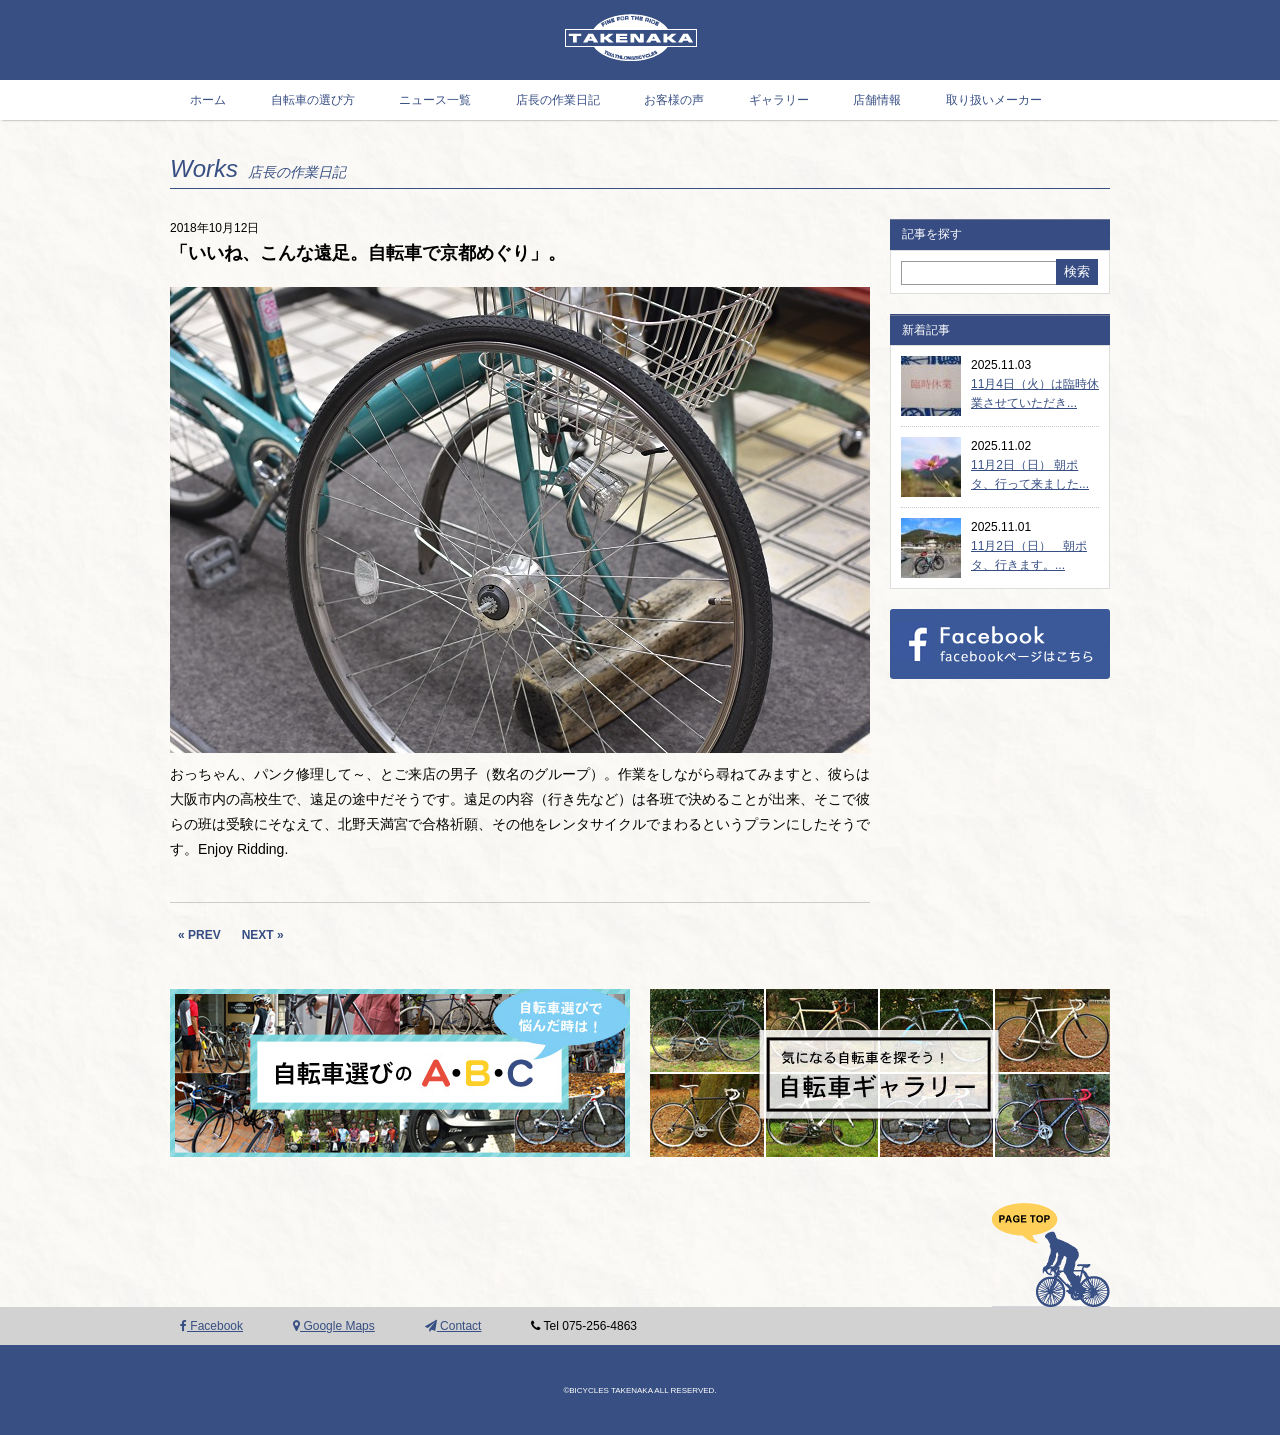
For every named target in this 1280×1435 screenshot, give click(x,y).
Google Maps (334, 1326)
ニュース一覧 (435, 100)
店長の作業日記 (558, 100)
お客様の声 (674, 100)
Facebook (211, 1326)
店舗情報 (877, 100)
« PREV (199, 935)
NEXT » (263, 935)
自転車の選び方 (313, 100)
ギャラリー (779, 100)
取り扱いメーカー (994, 100)
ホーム (208, 100)
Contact (453, 1326)
